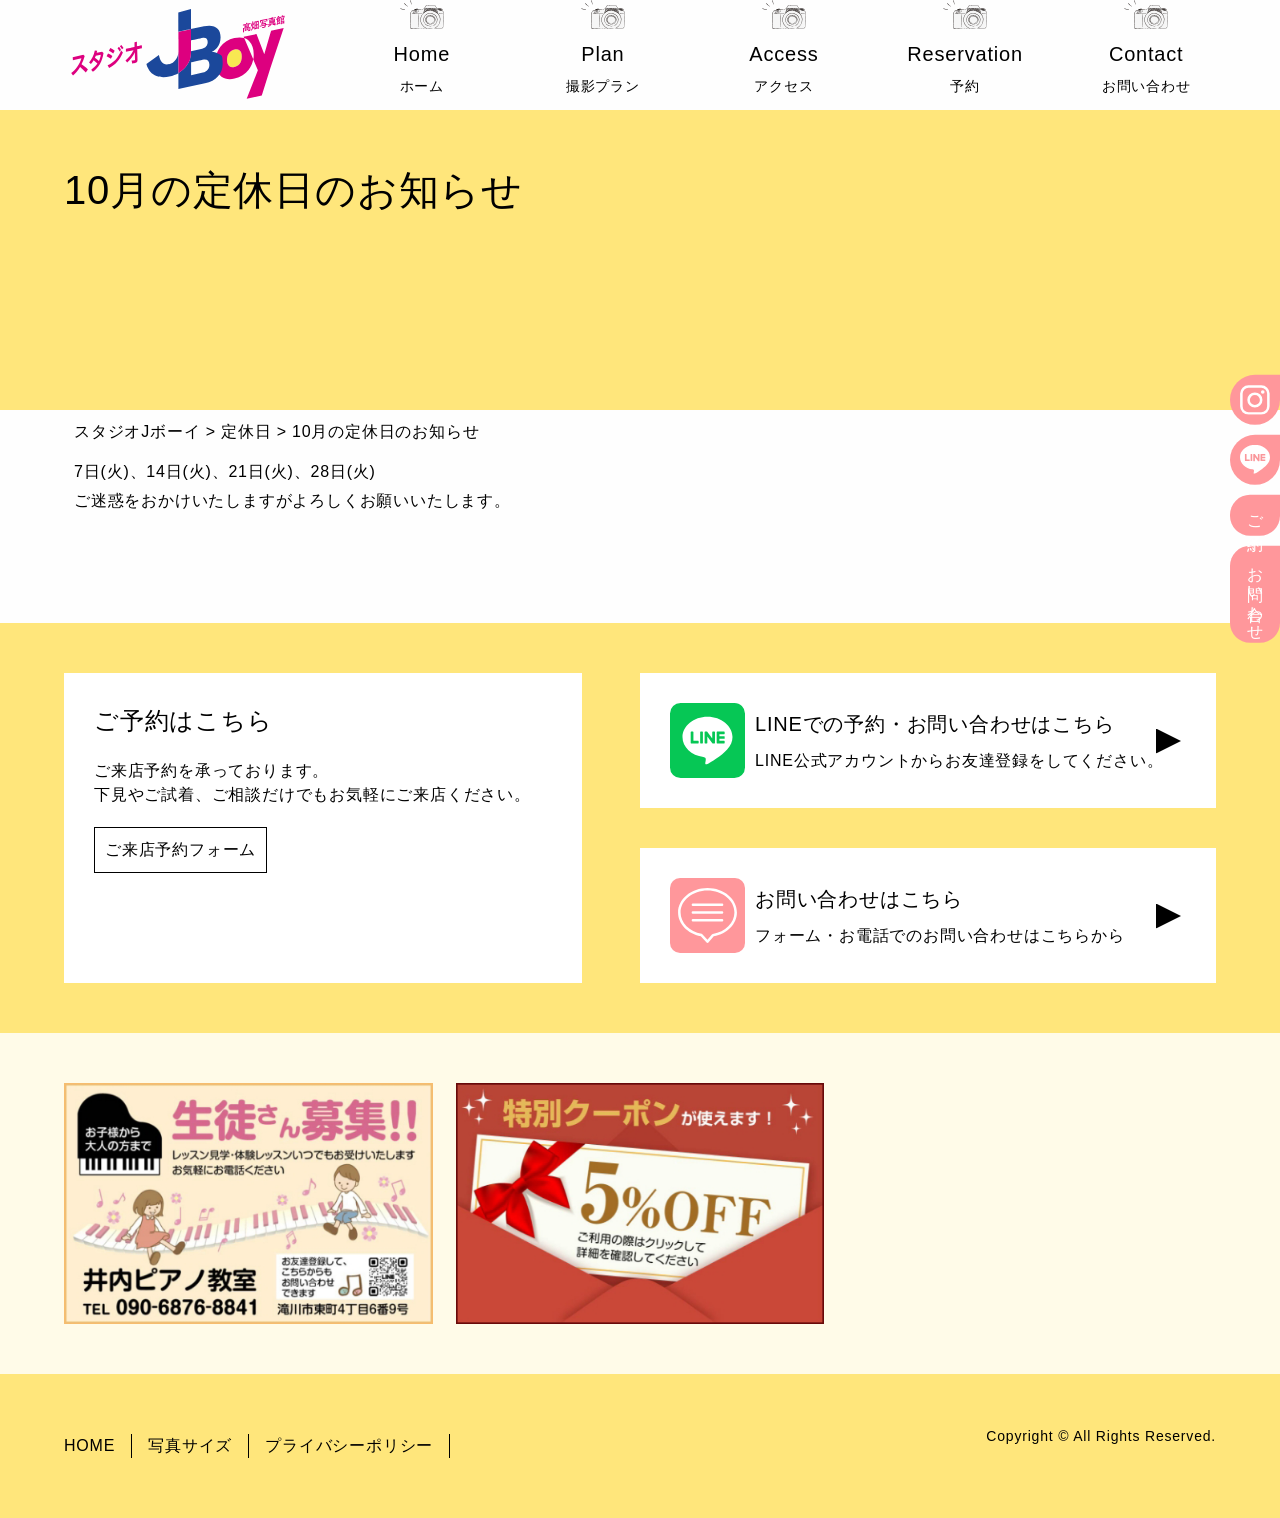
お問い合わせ (1255, 594)
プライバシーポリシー (349, 1445)
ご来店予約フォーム (180, 849)
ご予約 (1255, 515)
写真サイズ (190, 1445)
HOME (89, 1445)
